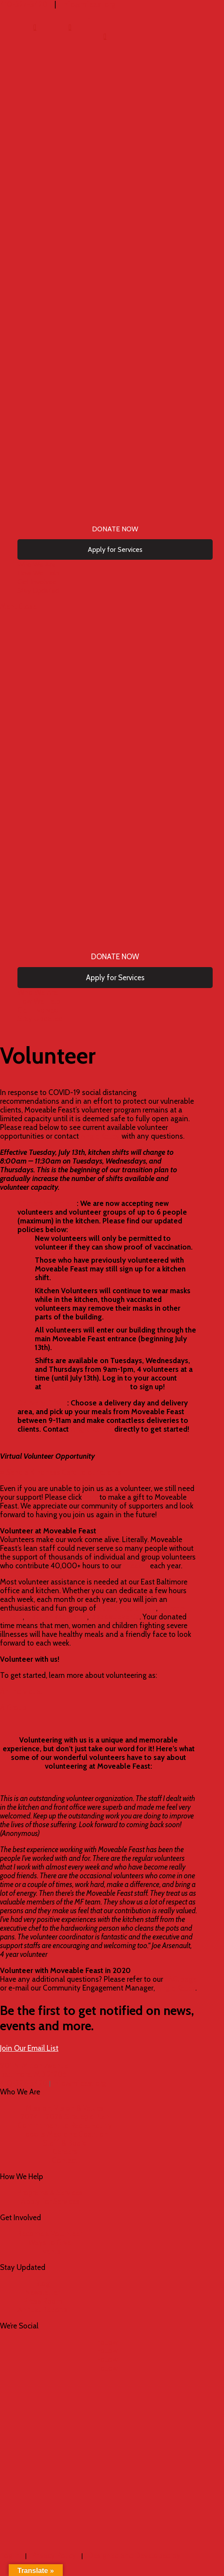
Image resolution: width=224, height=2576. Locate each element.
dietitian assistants (56, 1616)
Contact (65, 2160)
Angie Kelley (99, 1136)
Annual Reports (42, 2309)
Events (50, 2251)
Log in (10, 2555)
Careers (65, 2151)
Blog (42, 2283)
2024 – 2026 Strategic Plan (64, 2116)
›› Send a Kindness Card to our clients (60, 1472)
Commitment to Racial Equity (64, 2125)
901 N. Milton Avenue (34, 2065)
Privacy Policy (54, 2555)
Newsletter (42, 2292)
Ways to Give (49, 2242)
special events (115, 1616)
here (91, 1497)
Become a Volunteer (49, 2233)
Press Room (43, 2301)
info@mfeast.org (79, 2083)
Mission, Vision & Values (65, 2108)
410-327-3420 (24, 2083)
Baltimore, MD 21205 (33, 2074)
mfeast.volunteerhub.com (86, 1386)
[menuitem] (35, 27)
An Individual (21, 1691)
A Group (13, 1707)
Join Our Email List (29, 2048)
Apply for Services (50, 2201)
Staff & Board (65, 2143)
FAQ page (181, 1979)
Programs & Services (50, 2192)
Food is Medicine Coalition (65, 2134)
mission (135, 1565)
